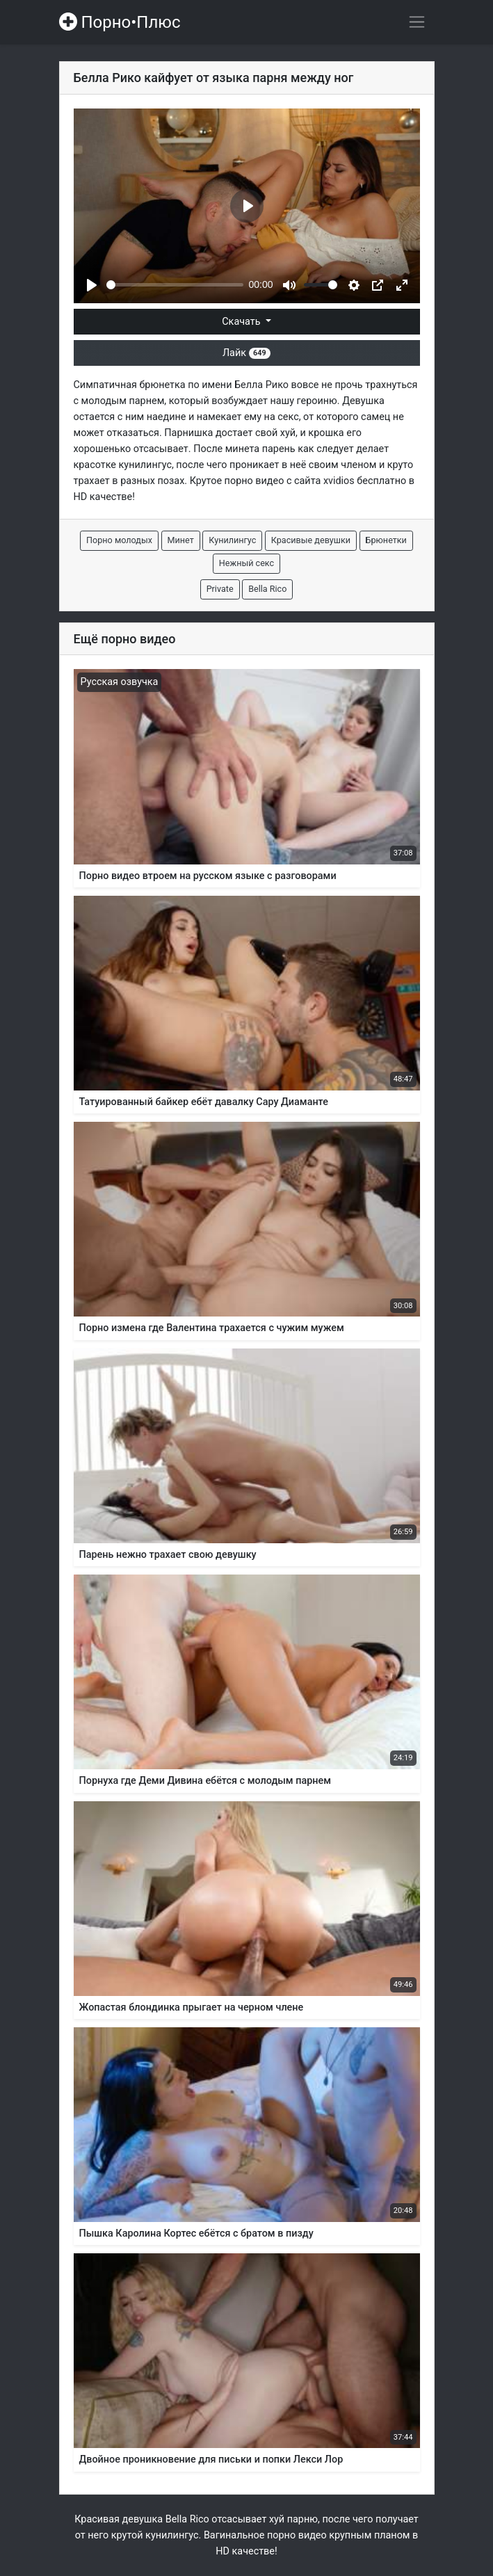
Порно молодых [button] (119, 540)
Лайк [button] (246, 353)
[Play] (92, 285)
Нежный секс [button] (246, 563)
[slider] (174, 284)
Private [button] (220, 588)
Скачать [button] (242, 322)
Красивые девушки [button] (310, 540)
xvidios (339, 481)
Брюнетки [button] (386, 540)
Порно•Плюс (120, 22)
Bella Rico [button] (267, 588)
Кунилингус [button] (232, 540)
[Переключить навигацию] (417, 22)
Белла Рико (261, 385)
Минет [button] (181, 540)
